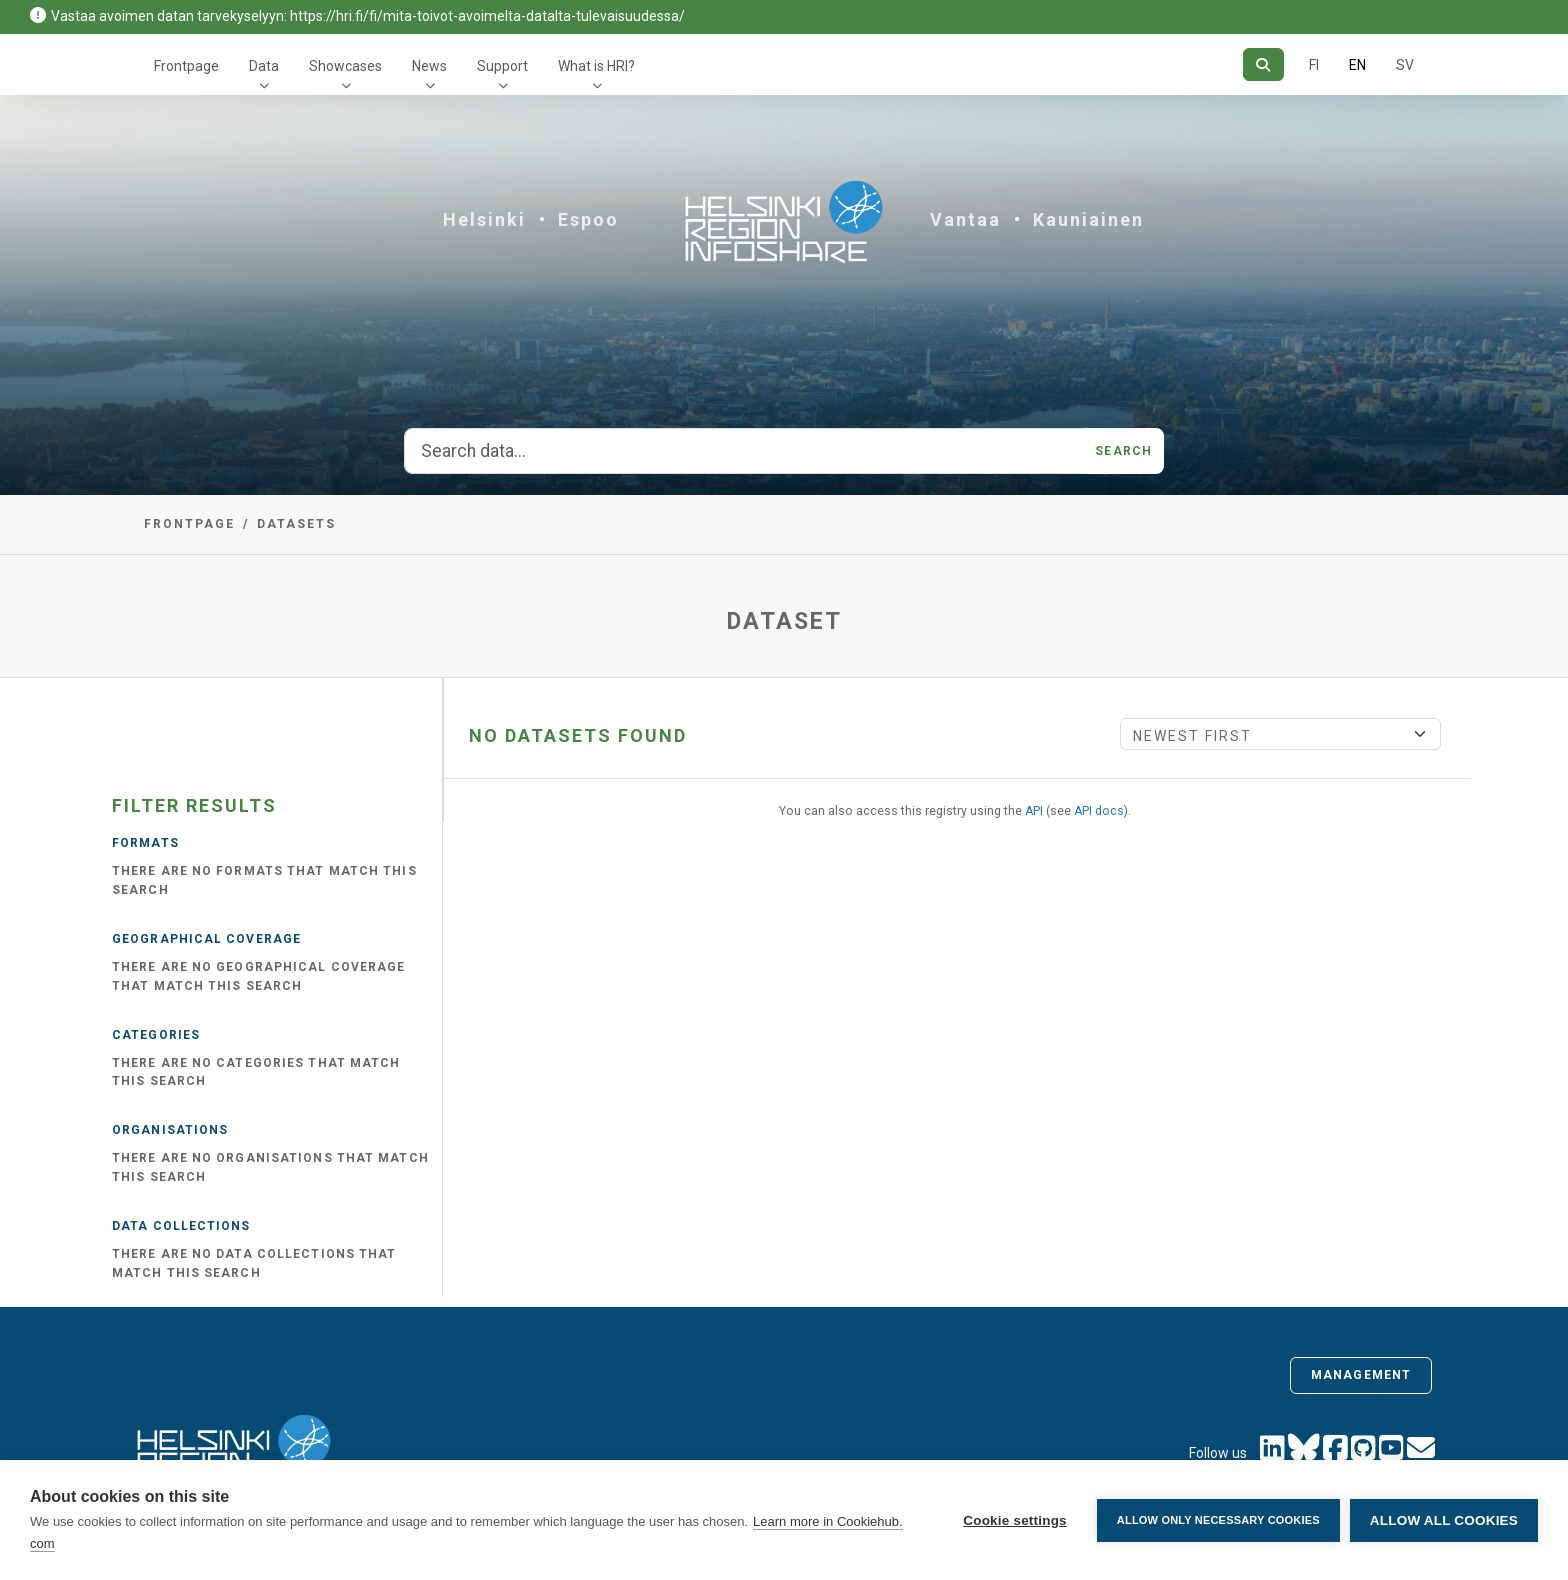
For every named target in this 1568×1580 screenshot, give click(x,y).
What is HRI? (596, 66)
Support (502, 66)
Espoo (588, 219)
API (1034, 811)
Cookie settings (1015, 1520)
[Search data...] (744, 451)
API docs (1099, 811)
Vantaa (965, 219)
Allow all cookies (1444, 1520)
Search (1123, 451)
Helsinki (484, 219)
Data (264, 66)
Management (1361, 1375)
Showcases (345, 66)
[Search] (1263, 64)
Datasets (296, 524)
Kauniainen (1088, 219)
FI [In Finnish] (1314, 65)
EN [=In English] (1357, 65)
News (429, 66)
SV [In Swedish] (1405, 65)
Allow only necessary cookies (1218, 1520)
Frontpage (186, 66)
